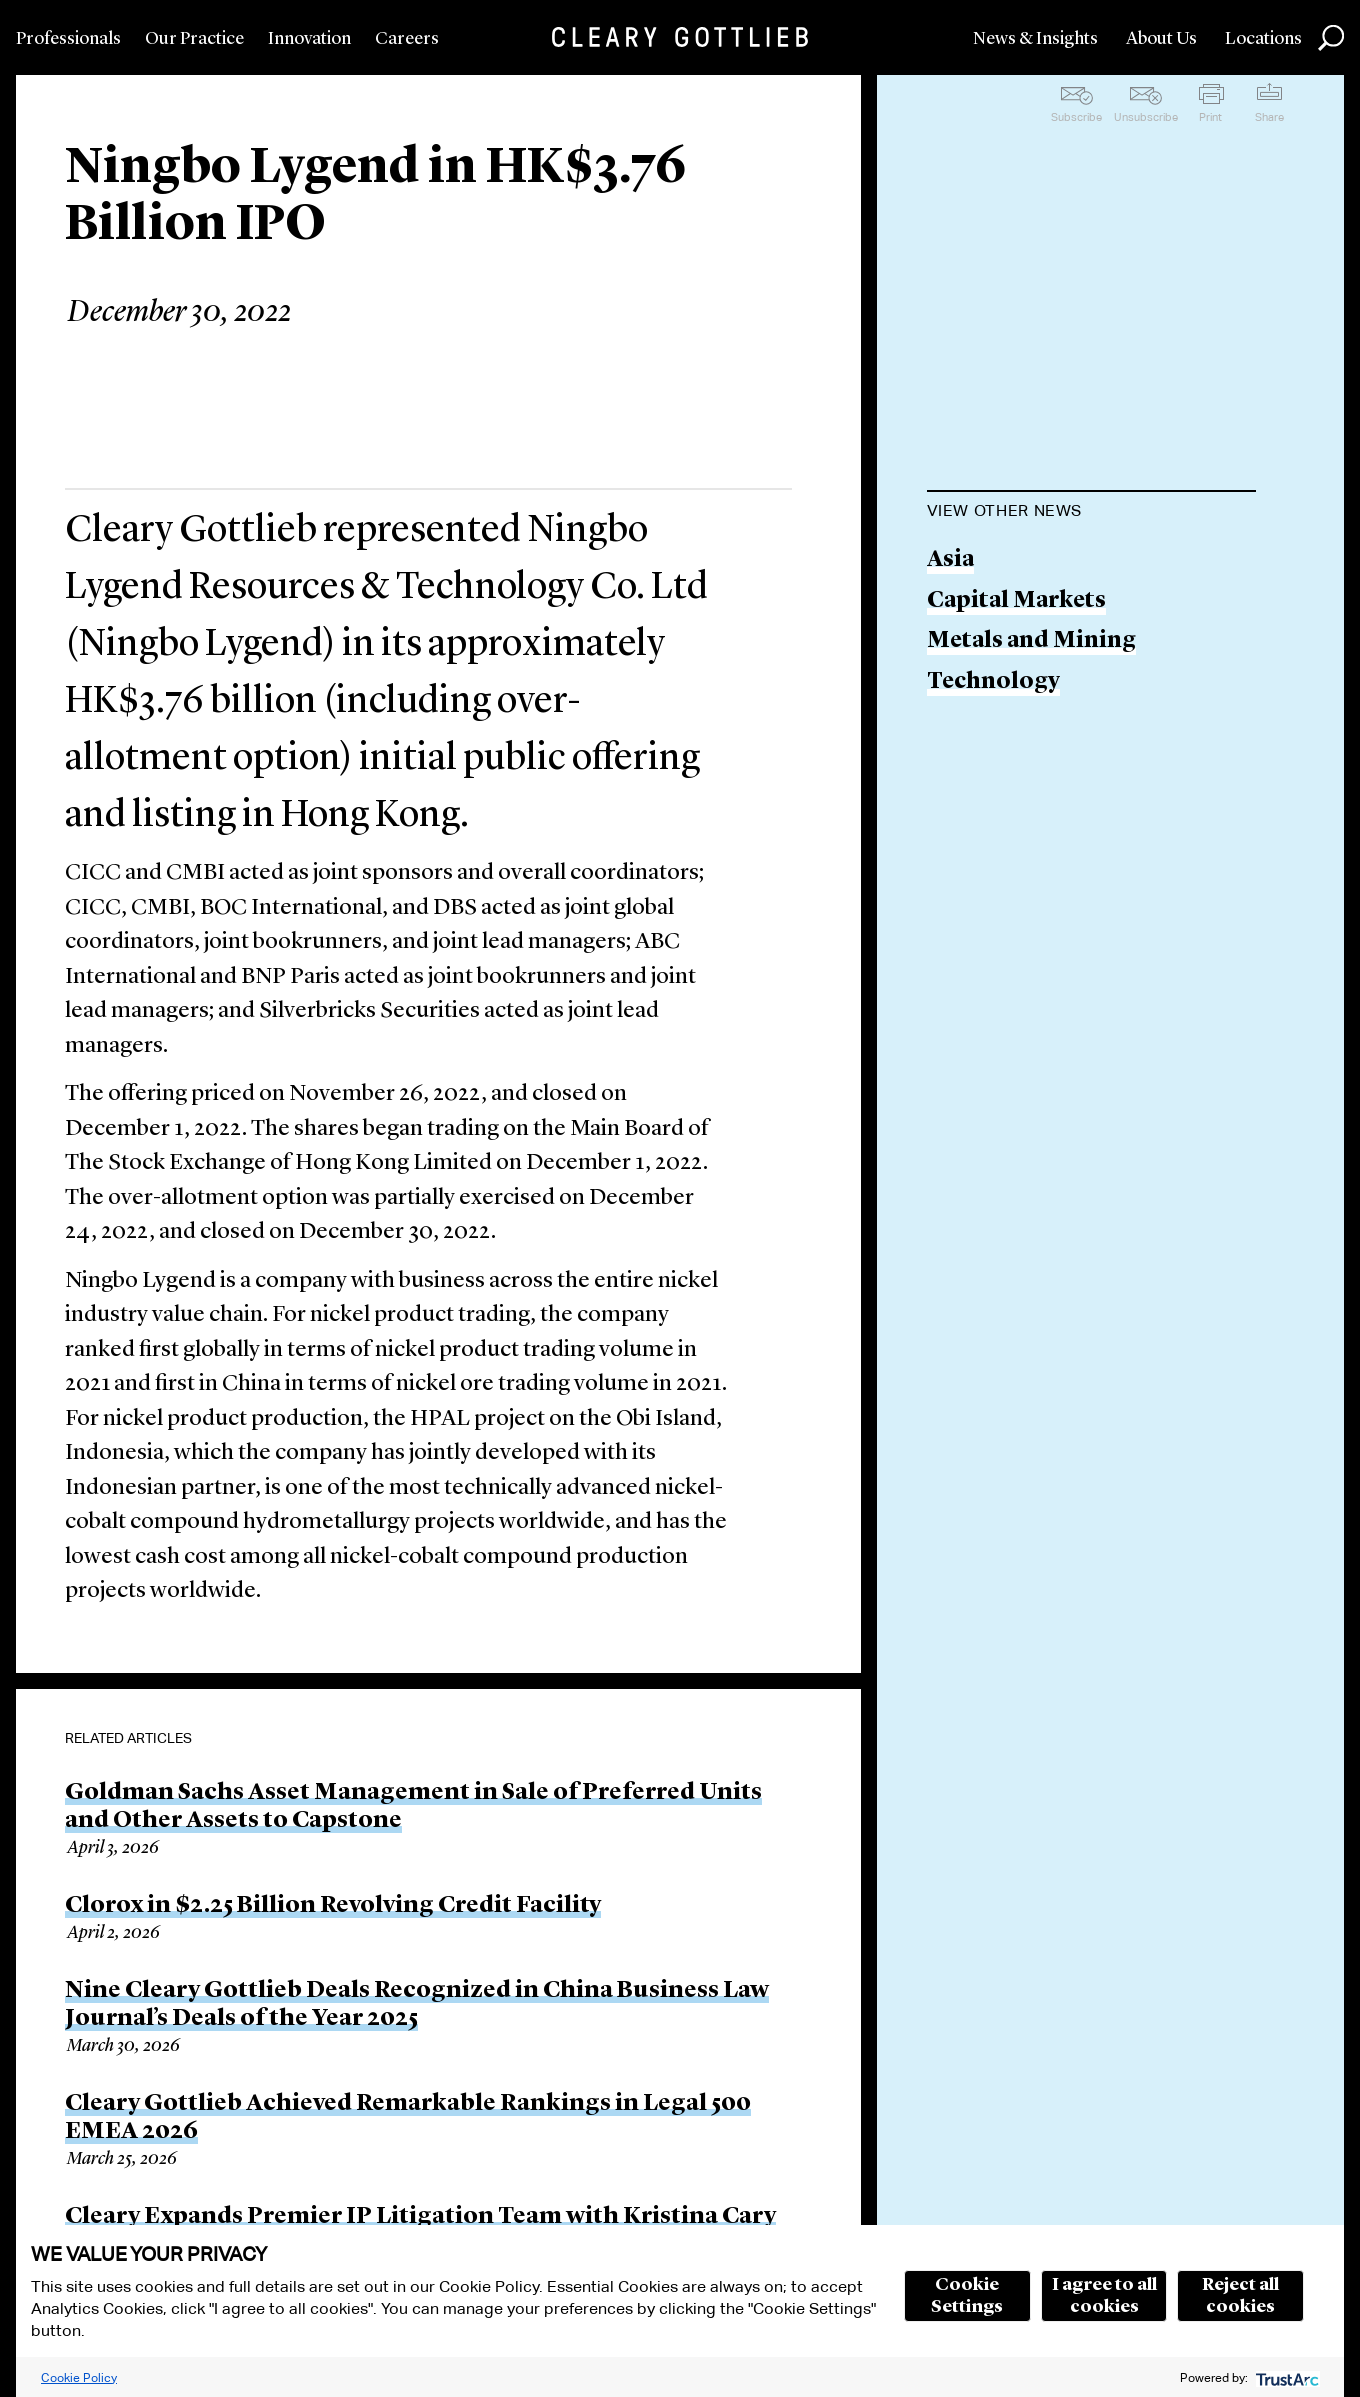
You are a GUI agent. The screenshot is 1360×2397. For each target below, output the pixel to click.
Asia (950, 560)
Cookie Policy (79, 2377)
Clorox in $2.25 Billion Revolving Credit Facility (333, 1906)
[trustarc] (1285, 2377)
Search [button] (1331, 38)
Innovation (309, 39)
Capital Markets (1016, 601)
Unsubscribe (1146, 117)
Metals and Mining (1031, 641)
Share (1269, 117)
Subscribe (1076, 117)
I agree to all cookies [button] (1104, 2296)
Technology (993, 682)
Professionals (68, 39)
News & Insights (1035, 39)
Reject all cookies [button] (1240, 2296)
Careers (407, 39)
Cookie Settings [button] (967, 2296)
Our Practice (194, 39)
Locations (1263, 39)
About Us (1161, 39)
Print (1210, 117)
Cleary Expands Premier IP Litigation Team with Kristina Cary (420, 2217)
